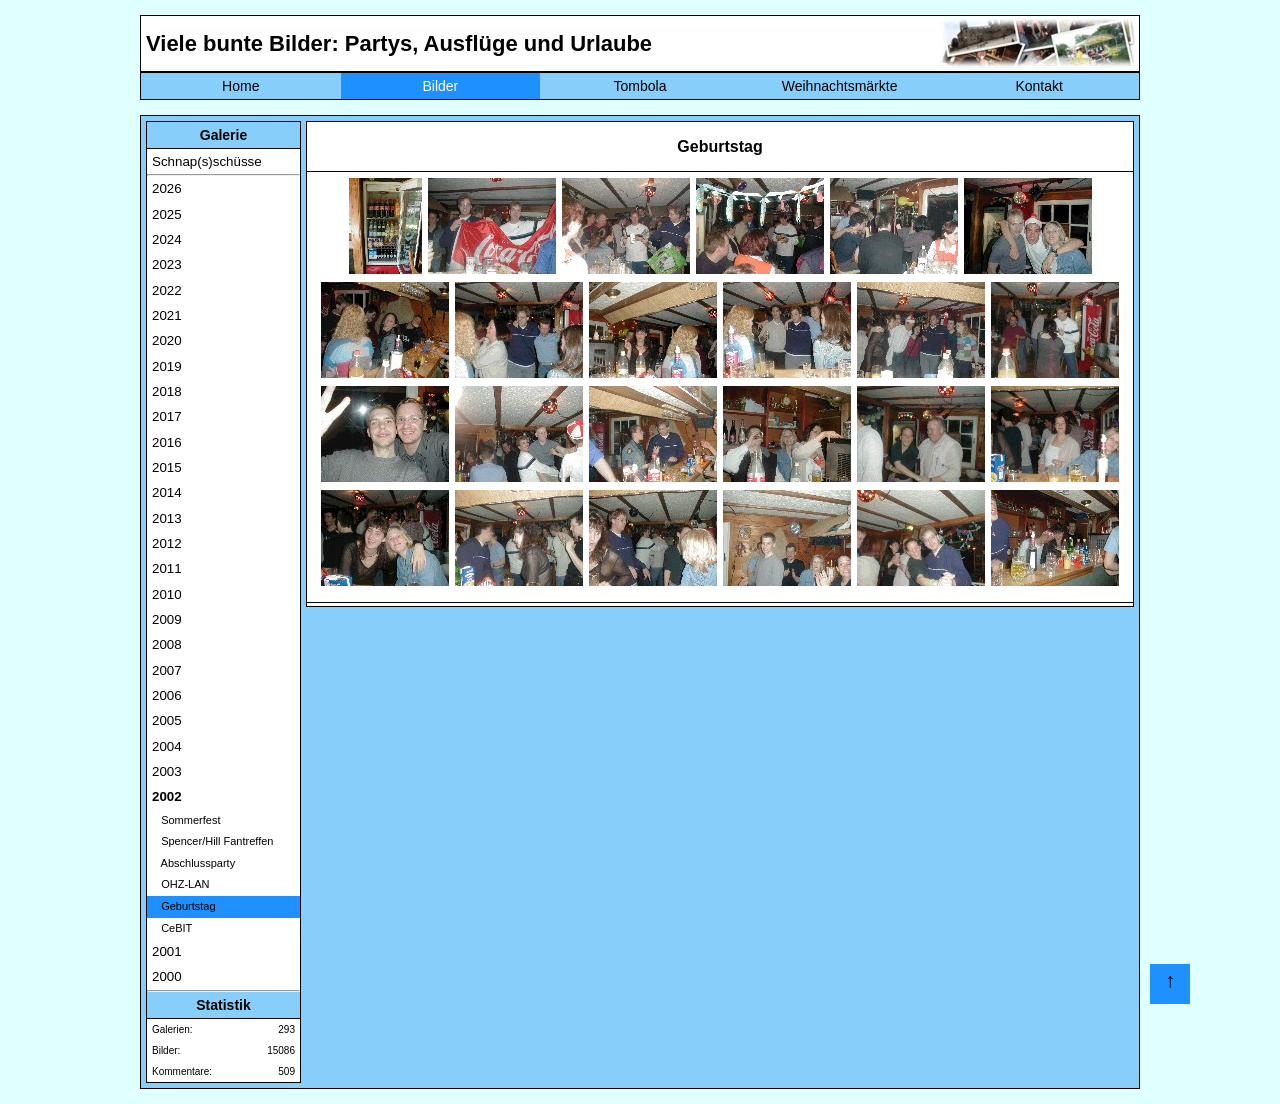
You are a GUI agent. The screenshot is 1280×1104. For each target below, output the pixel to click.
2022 (167, 290)
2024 (167, 239)
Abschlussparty (193, 863)
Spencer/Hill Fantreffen (212, 841)
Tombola (640, 86)
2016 (167, 442)
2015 (167, 467)
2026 (167, 188)
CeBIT (172, 928)
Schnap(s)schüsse (207, 161)
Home (240, 86)
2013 (167, 518)
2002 (167, 796)
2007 (167, 670)
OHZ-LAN (180, 884)
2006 (167, 695)
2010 (167, 594)
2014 (167, 492)
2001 (167, 951)
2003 (167, 771)
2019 (167, 366)
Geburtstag (184, 906)
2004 (167, 746)
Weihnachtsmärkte (840, 86)
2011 (167, 568)
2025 (167, 214)
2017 (167, 416)
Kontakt (1038, 86)
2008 (167, 644)
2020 (167, 340)
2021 (167, 315)
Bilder (440, 86)
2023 (167, 264)
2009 (167, 619)
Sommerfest (186, 820)
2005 (167, 720)
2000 (167, 976)
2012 (167, 543)
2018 (167, 391)
